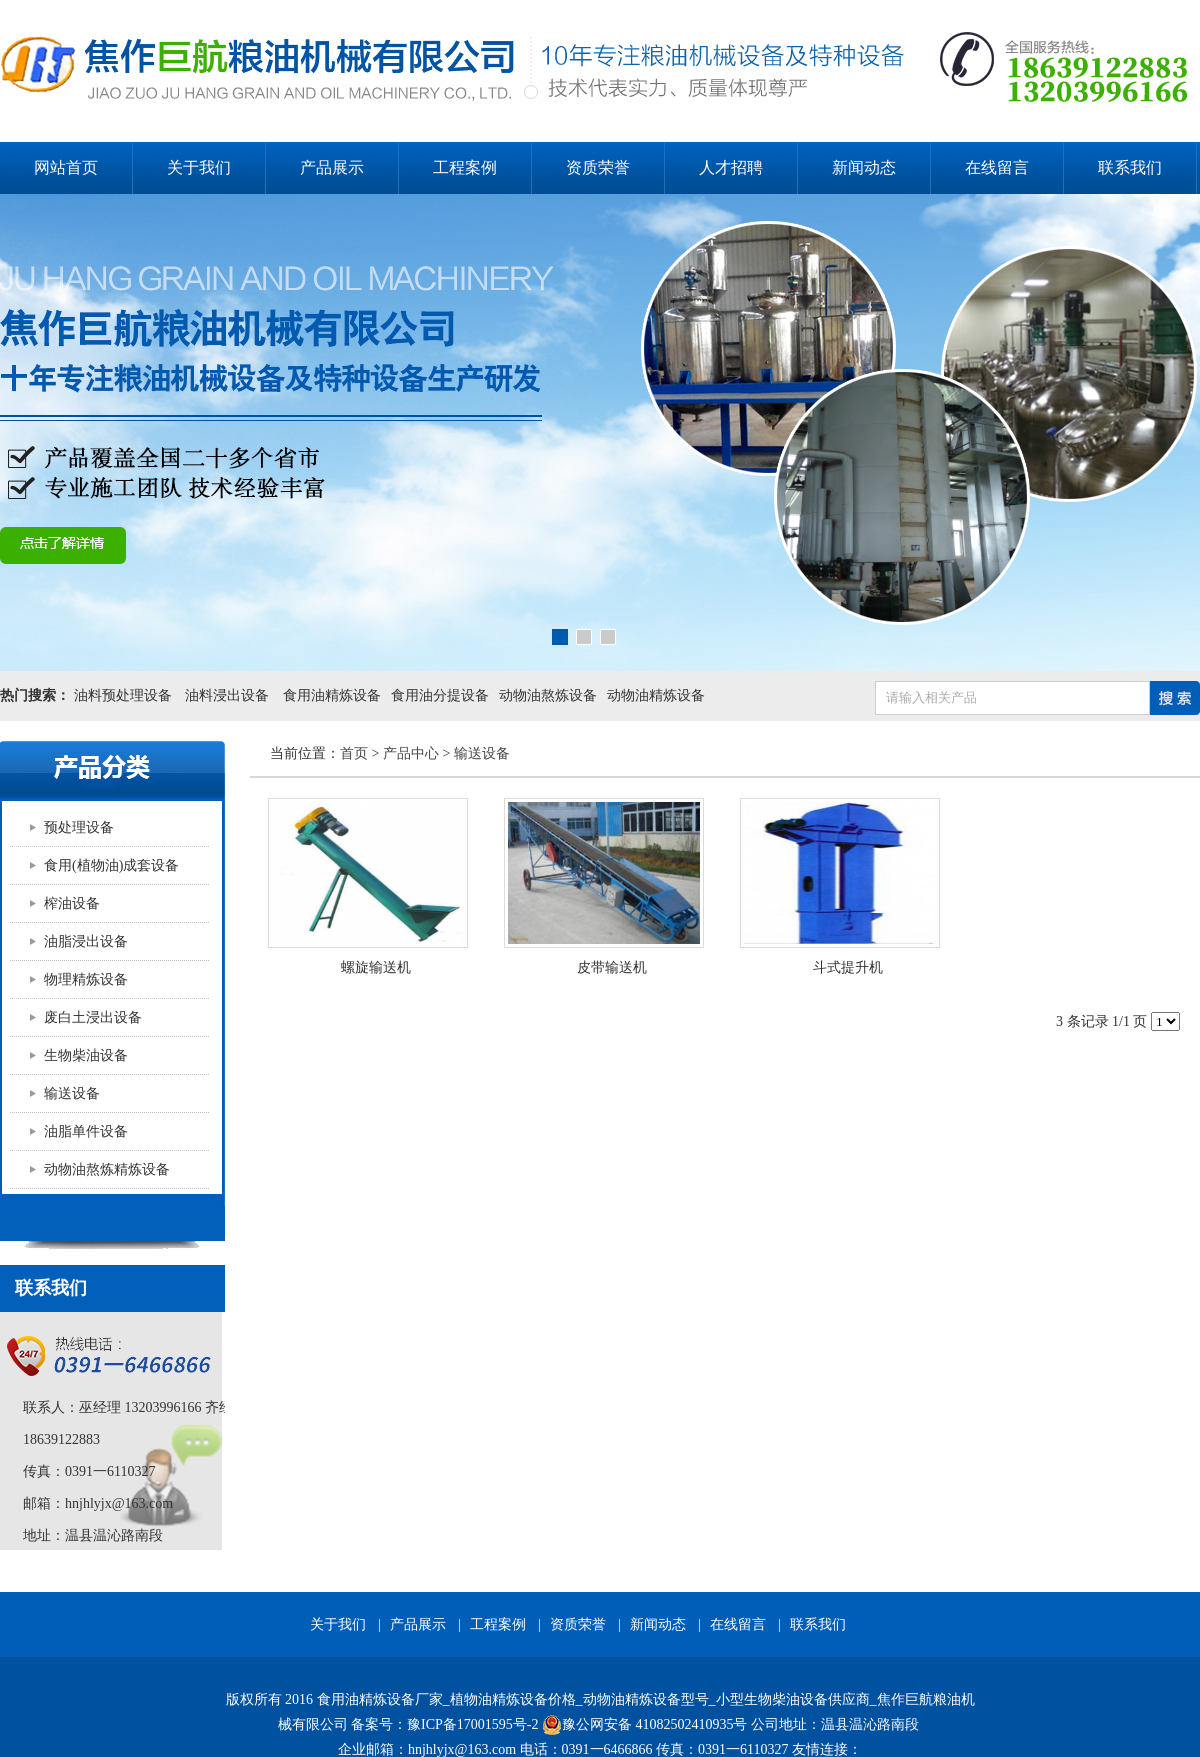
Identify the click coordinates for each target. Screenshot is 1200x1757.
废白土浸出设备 (93, 1017)
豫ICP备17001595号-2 (472, 1724)
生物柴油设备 (86, 1055)
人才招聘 (731, 167)
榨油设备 (72, 903)
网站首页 (66, 167)
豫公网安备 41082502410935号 (645, 1725)
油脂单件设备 (86, 1131)
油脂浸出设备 (86, 941)
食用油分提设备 (440, 695)
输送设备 (72, 1093)
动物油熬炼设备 (548, 695)
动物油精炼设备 (656, 695)
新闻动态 (864, 167)
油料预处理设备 (123, 695)
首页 (354, 753)
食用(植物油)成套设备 (111, 865)
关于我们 (199, 167)
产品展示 (332, 167)
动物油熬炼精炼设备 (107, 1169)
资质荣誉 (598, 167)
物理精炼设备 (86, 979)
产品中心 (411, 753)
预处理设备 (79, 827)
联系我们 (1130, 167)
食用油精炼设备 (332, 695)
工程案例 (465, 167)
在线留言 (997, 167)
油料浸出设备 (227, 695)
